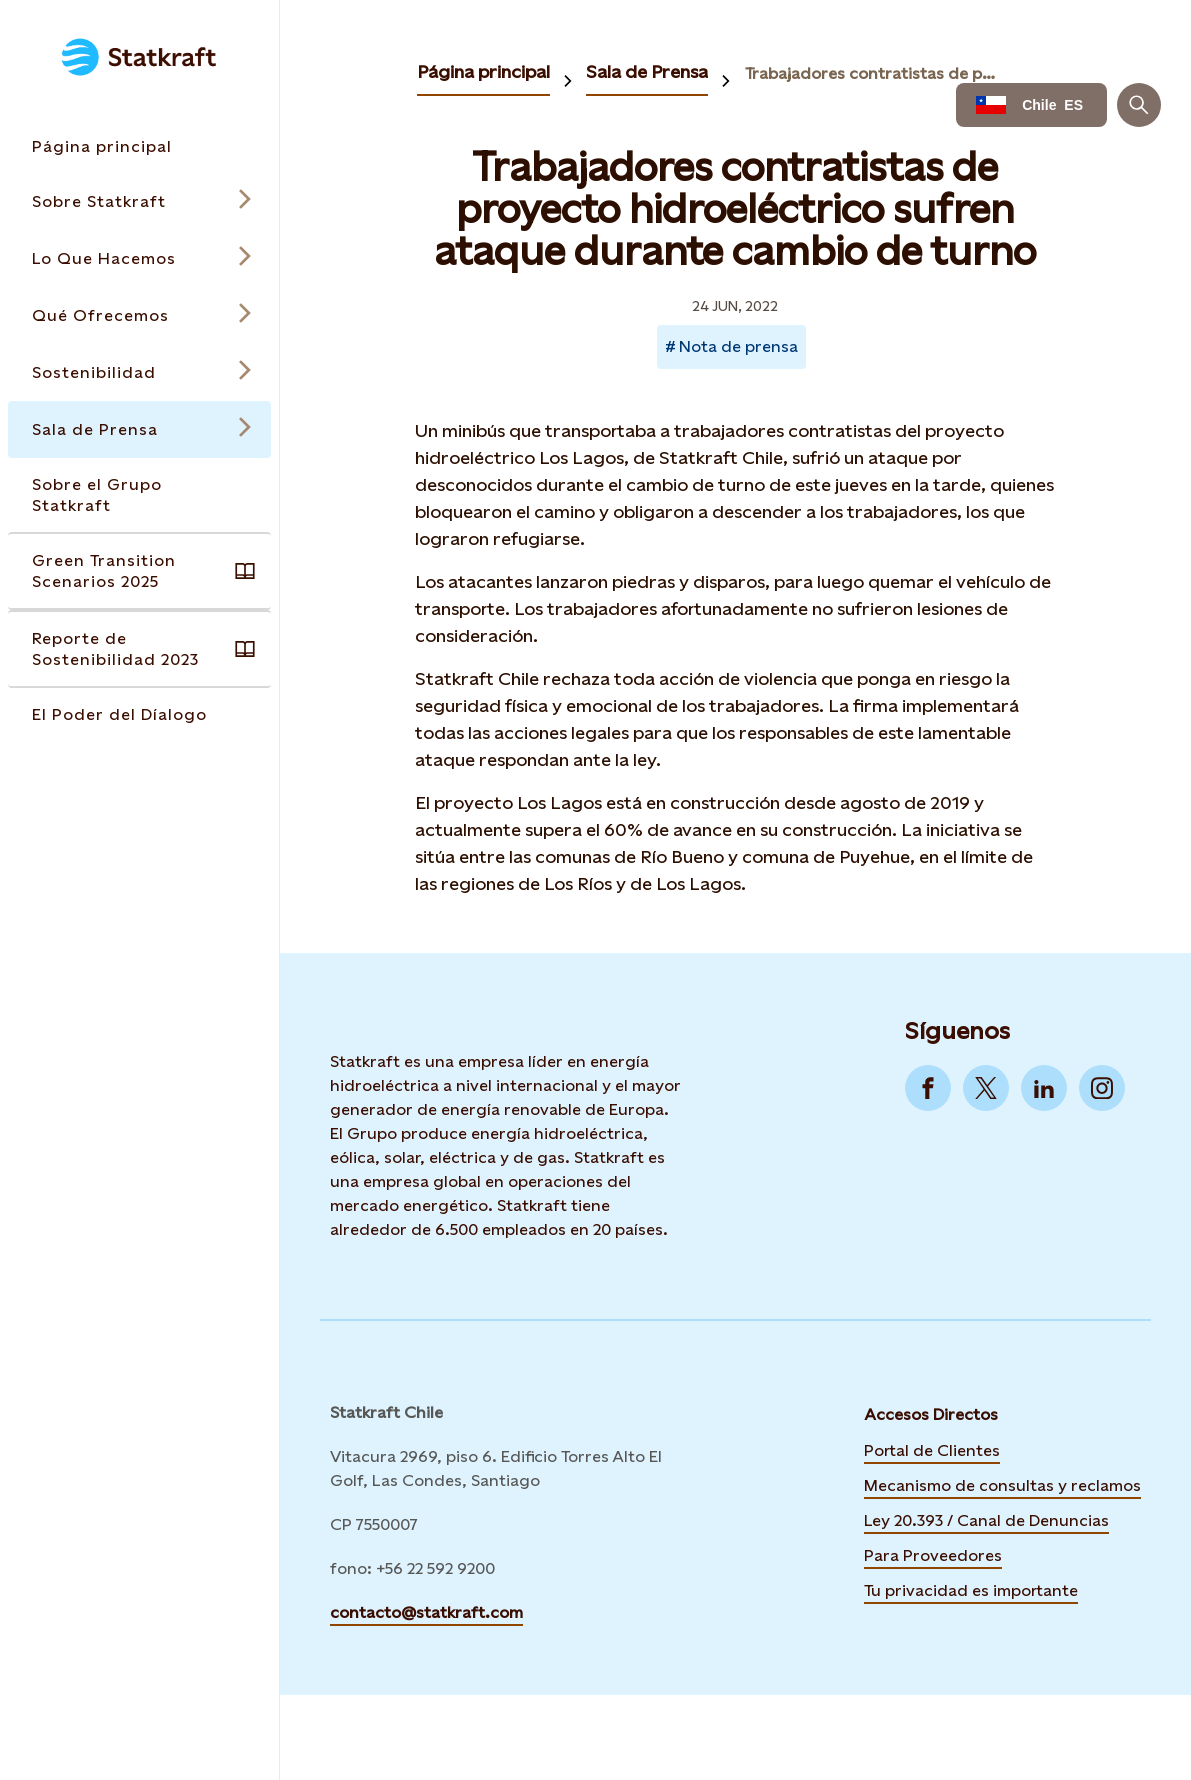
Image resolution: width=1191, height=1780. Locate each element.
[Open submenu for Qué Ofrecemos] (139, 315)
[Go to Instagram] (1102, 1088)
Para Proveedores (933, 1555)
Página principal (483, 71)
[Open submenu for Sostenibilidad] (139, 372)
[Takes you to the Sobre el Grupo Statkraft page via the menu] (139, 495)
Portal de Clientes (932, 1450)
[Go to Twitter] (986, 1088)
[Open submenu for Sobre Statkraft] (139, 201)
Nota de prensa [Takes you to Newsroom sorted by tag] (738, 346)
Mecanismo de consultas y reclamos (1002, 1485)
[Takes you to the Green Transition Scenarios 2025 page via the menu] (139, 571)
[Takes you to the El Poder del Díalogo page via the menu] (139, 714)
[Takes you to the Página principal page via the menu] (139, 146)
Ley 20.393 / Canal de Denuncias (986, 1520)
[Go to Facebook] (928, 1088)
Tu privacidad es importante (971, 1590)
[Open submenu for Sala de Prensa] (139, 429)
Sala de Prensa (647, 71)
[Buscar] (1139, 105)
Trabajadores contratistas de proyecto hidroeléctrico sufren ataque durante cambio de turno (873, 73)
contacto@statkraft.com (426, 1612)
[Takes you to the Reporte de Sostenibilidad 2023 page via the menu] (139, 649)
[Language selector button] (1031, 105)
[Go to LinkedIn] (1044, 1088)
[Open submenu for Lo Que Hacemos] (139, 258)
